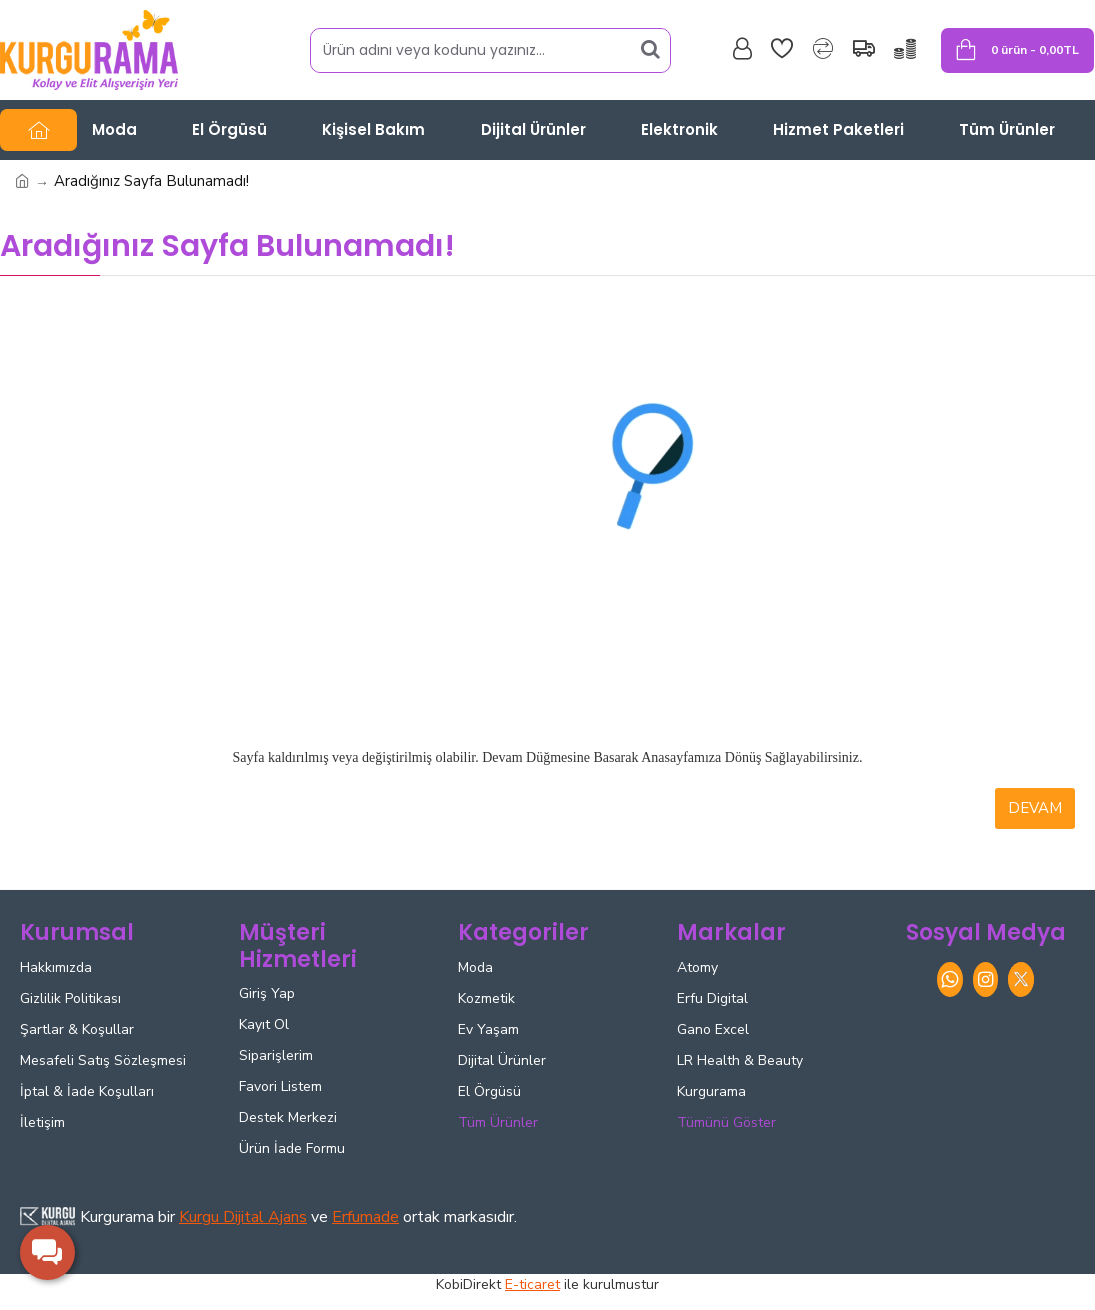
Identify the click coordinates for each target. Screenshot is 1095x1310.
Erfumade (365, 1217)
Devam (1035, 808)
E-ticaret (532, 1284)
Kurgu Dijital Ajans (243, 1217)
